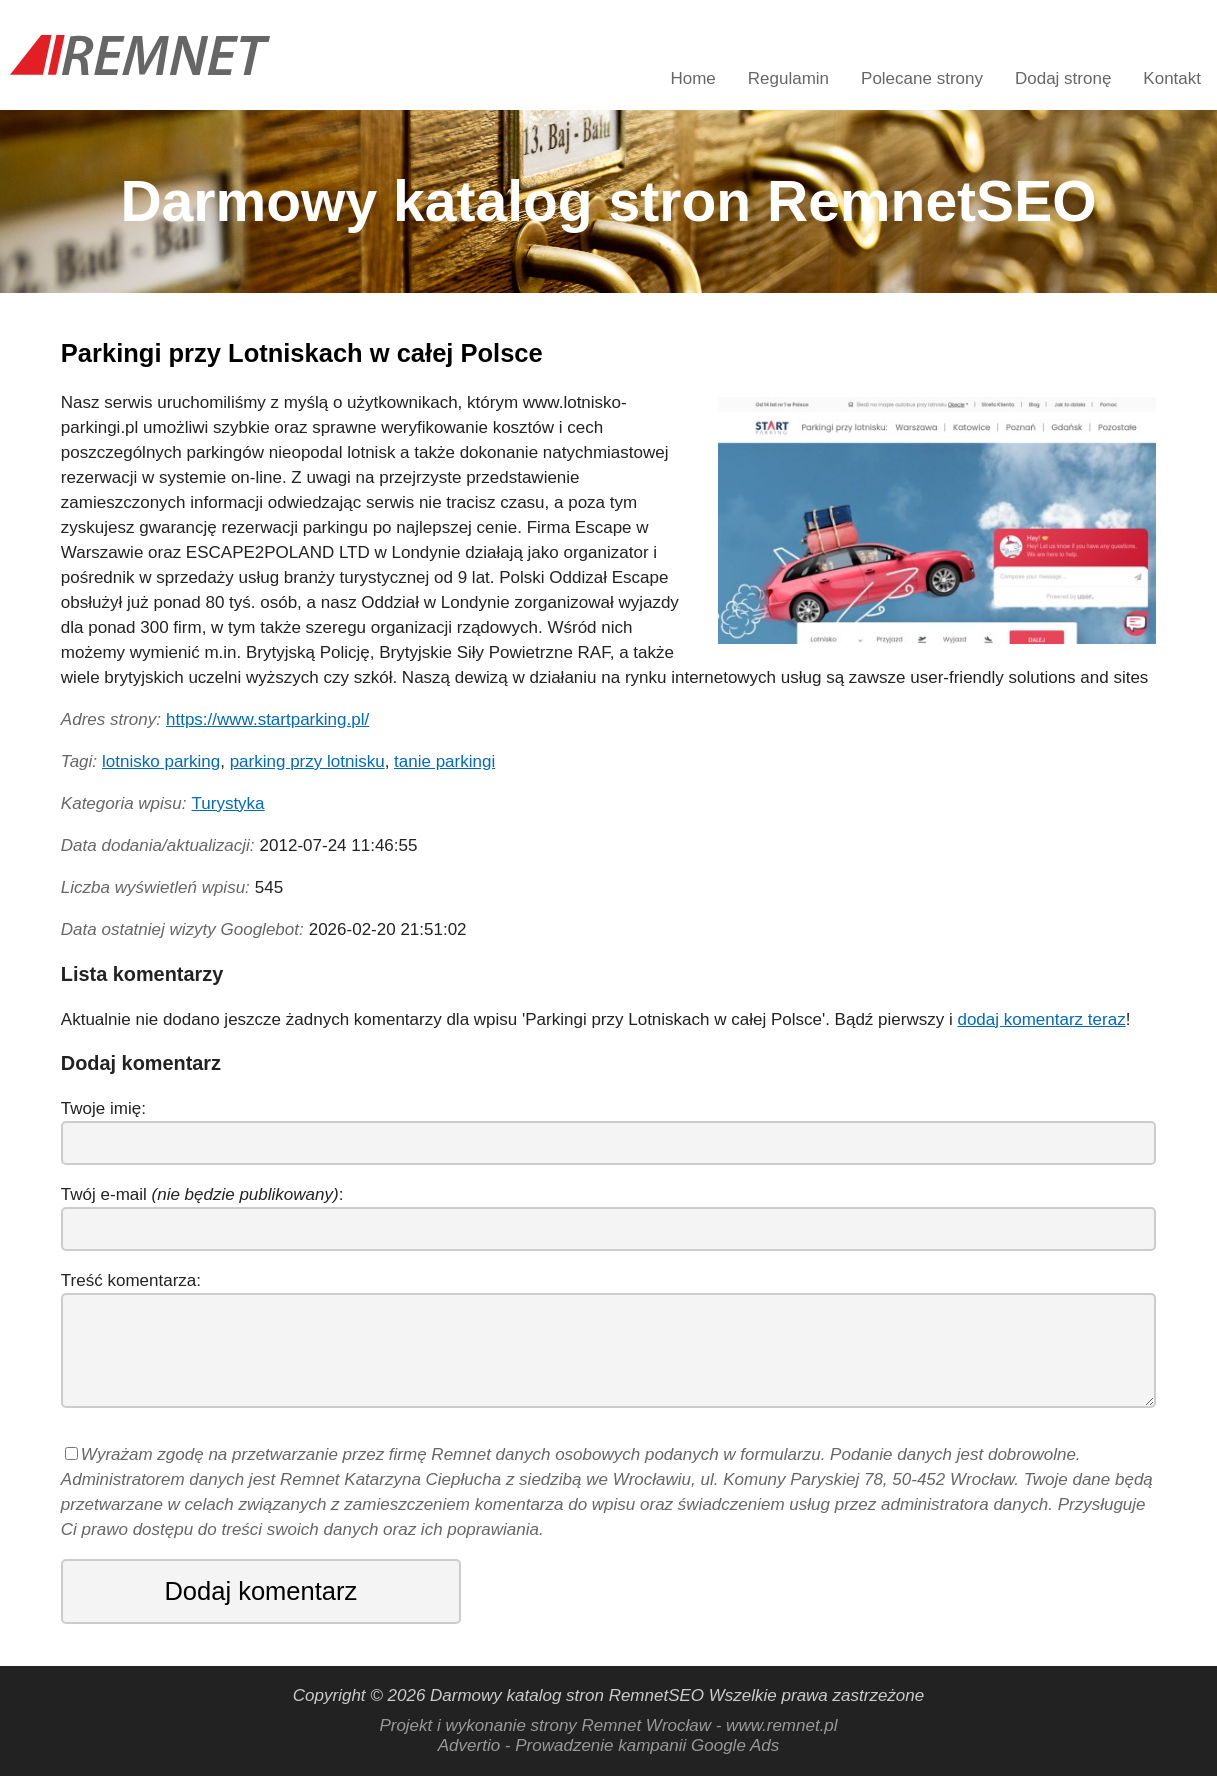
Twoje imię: (103, 1108)
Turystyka (228, 803)
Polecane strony (922, 78)
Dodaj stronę (1063, 78)
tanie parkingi (444, 761)
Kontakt (1172, 78)
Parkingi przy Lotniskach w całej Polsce (302, 353)
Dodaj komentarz (260, 1591)
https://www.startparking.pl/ (267, 719)
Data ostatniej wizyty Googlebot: (182, 929)
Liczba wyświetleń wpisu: (155, 887)
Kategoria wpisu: (124, 803)
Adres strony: (111, 719)
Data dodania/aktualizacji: (158, 845)
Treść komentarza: (131, 1280)
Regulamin (788, 78)
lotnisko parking (161, 761)
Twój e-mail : (202, 1194)
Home (692, 78)
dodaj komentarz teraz (1041, 1019)
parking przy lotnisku (307, 761)
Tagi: (79, 761)
